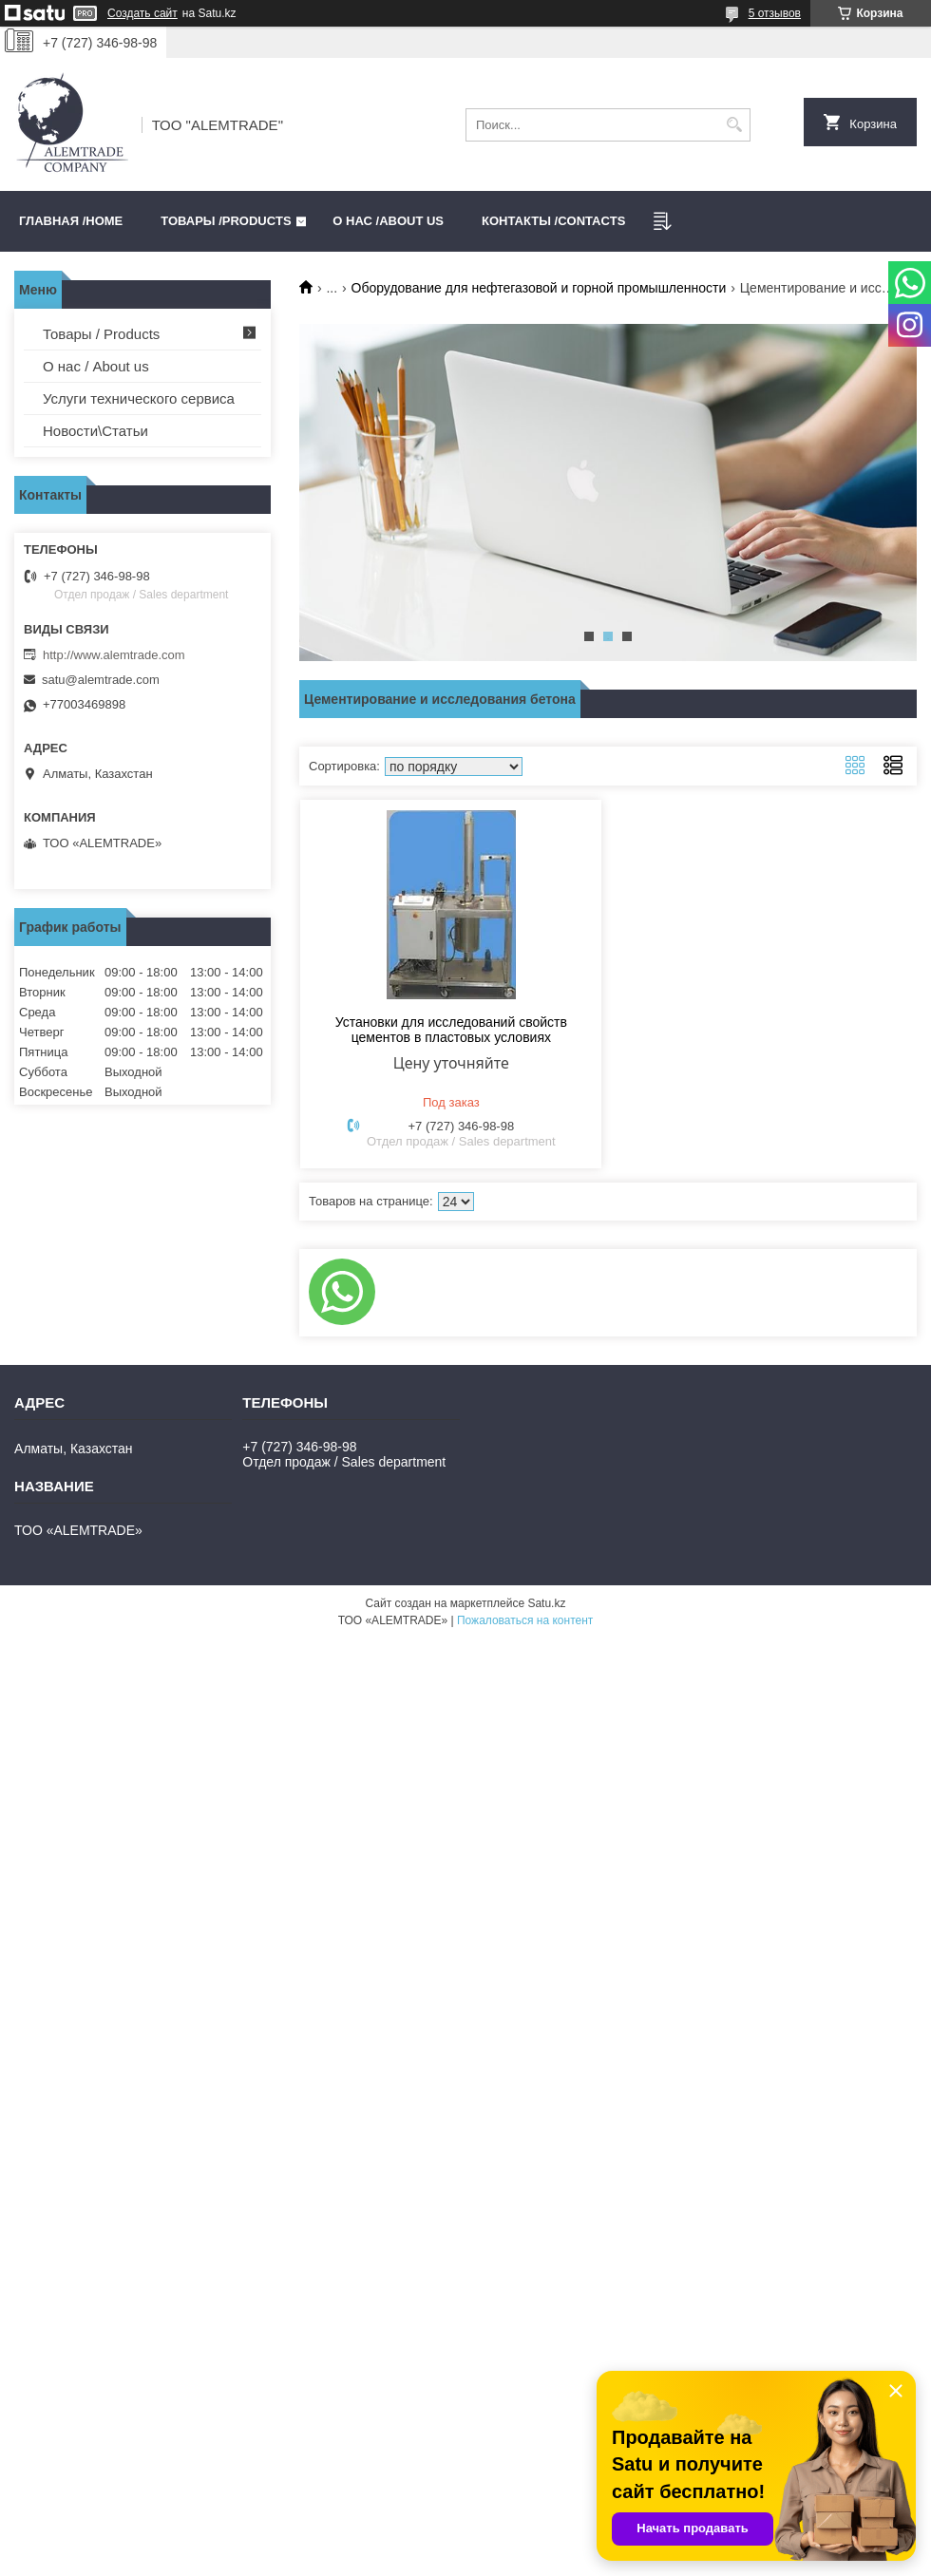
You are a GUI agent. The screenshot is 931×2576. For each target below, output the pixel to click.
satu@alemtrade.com (101, 679)
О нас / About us (96, 366)
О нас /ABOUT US (388, 221)
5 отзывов (775, 13)
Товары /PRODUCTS (226, 221)
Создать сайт (142, 13)
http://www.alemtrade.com (114, 655)
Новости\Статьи (95, 431)
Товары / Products (101, 334)
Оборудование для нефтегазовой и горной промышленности (539, 287)
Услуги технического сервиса (139, 398)
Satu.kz (546, 1603)
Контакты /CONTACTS (553, 221)
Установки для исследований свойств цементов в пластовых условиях (451, 1029)
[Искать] (733, 125)
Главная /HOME (71, 221)
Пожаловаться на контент (525, 1620)
